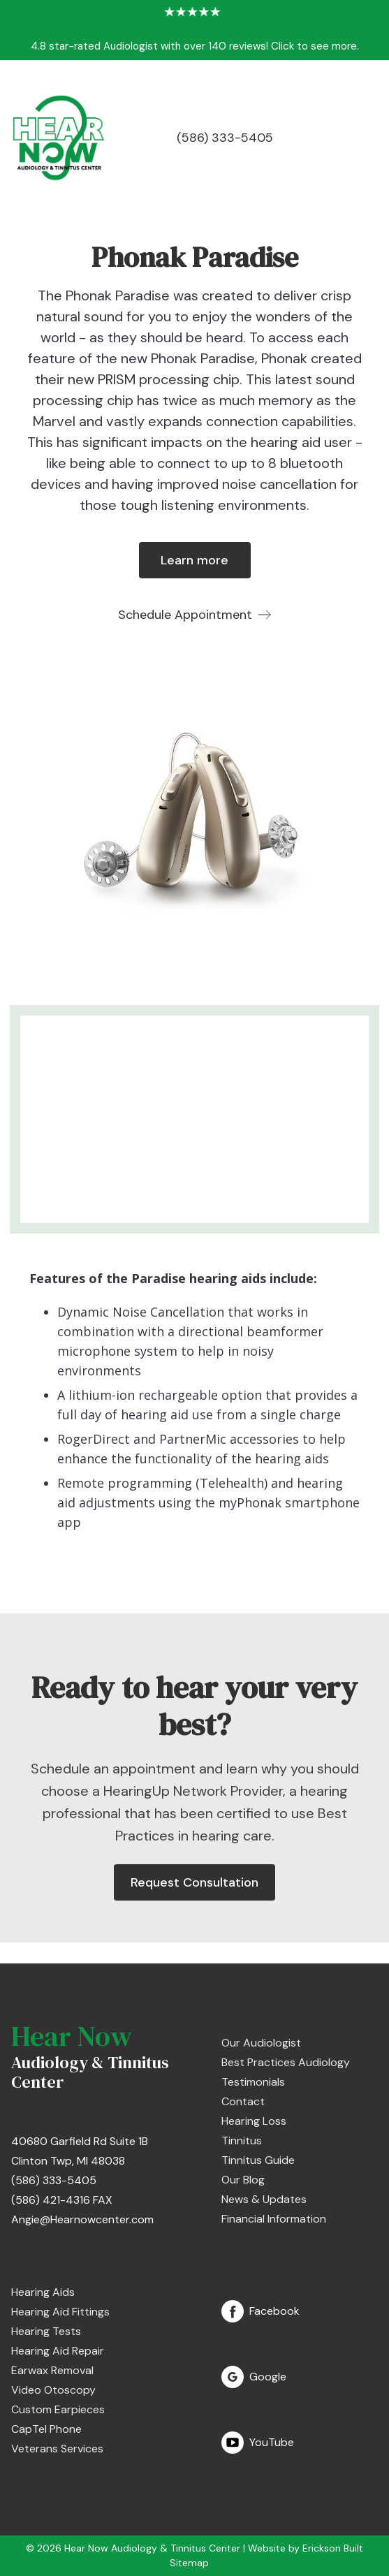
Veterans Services (57, 2448)
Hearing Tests (46, 2331)
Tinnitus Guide (258, 2160)
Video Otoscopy (53, 2390)
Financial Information (273, 2218)
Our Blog (243, 2179)
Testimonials (253, 2081)
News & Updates (264, 2199)
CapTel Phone (46, 2429)
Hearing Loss (253, 2121)
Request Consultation (194, 1882)
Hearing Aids (43, 2292)
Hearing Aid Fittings (60, 2311)
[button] (372, 137)
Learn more (194, 560)
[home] (58, 138)
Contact (243, 2101)
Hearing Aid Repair (57, 2350)
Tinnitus (241, 2140)
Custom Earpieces (58, 2409)
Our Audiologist (261, 2042)
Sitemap (189, 2562)
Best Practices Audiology (285, 2062)
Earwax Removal (52, 2370)
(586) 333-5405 (225, 137)
